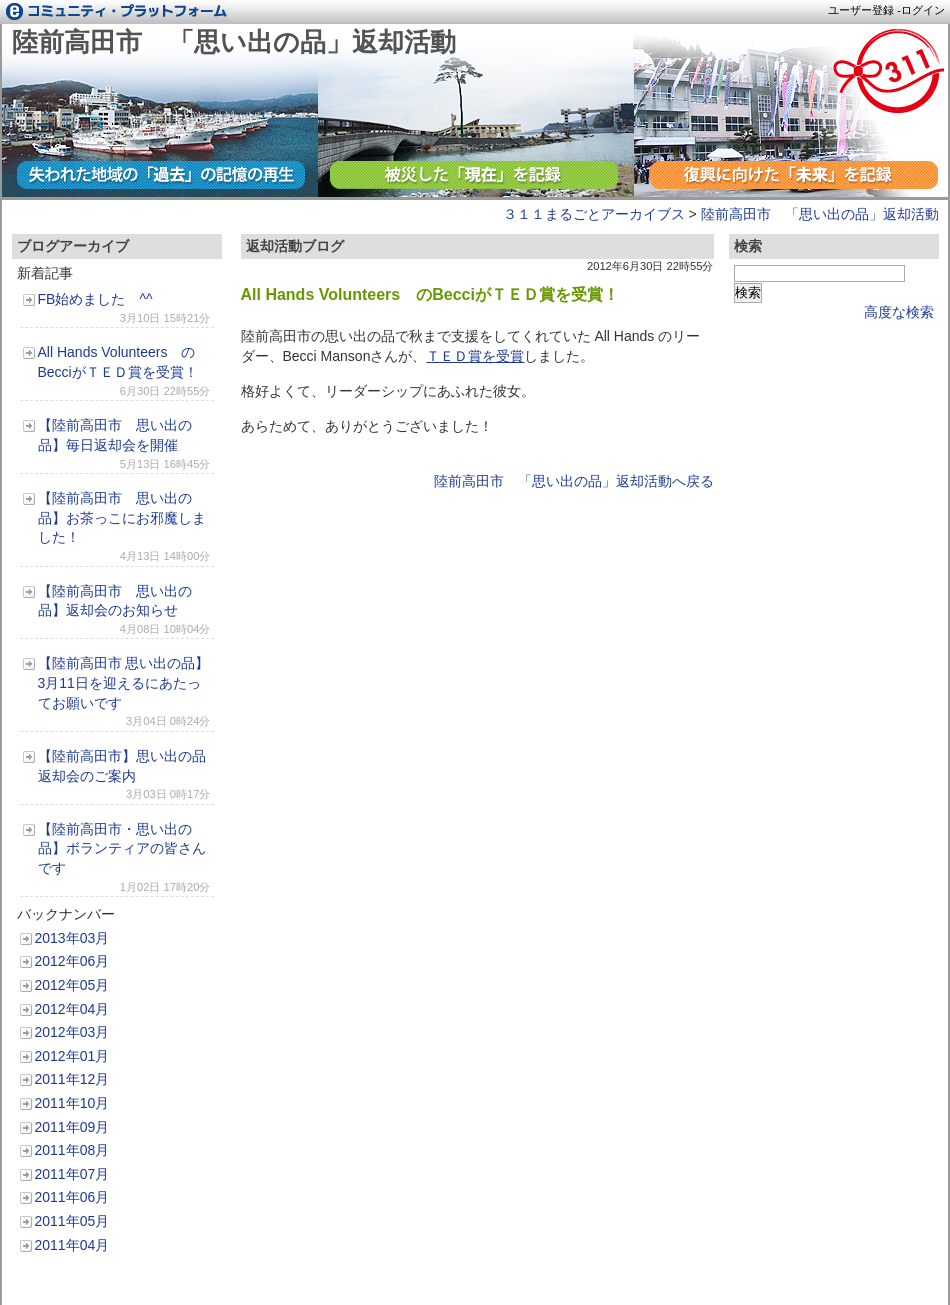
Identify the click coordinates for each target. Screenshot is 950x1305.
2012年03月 (72, 1032)
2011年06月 (72, 1197)
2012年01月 (72, 1056)
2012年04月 (72, 1009)
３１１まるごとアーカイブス (594, 214)
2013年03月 (72, 938)
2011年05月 (72, 1221)
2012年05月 (72, 985)
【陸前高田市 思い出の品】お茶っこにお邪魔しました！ (122, 517)
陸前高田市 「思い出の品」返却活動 (234, 42)
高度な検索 (899, 312)
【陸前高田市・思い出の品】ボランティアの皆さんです (122, 848)
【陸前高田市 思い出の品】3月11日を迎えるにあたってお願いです (124, 682)
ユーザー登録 (861, 10)
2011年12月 (72, 1079)
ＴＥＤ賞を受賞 (475, 356)
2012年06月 (72, 961)
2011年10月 (72, 1103)
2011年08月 (72, 1150)
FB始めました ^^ (95, 299)
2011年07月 (72, 1174)
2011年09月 (72, 1127)
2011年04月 (72, 1245)
